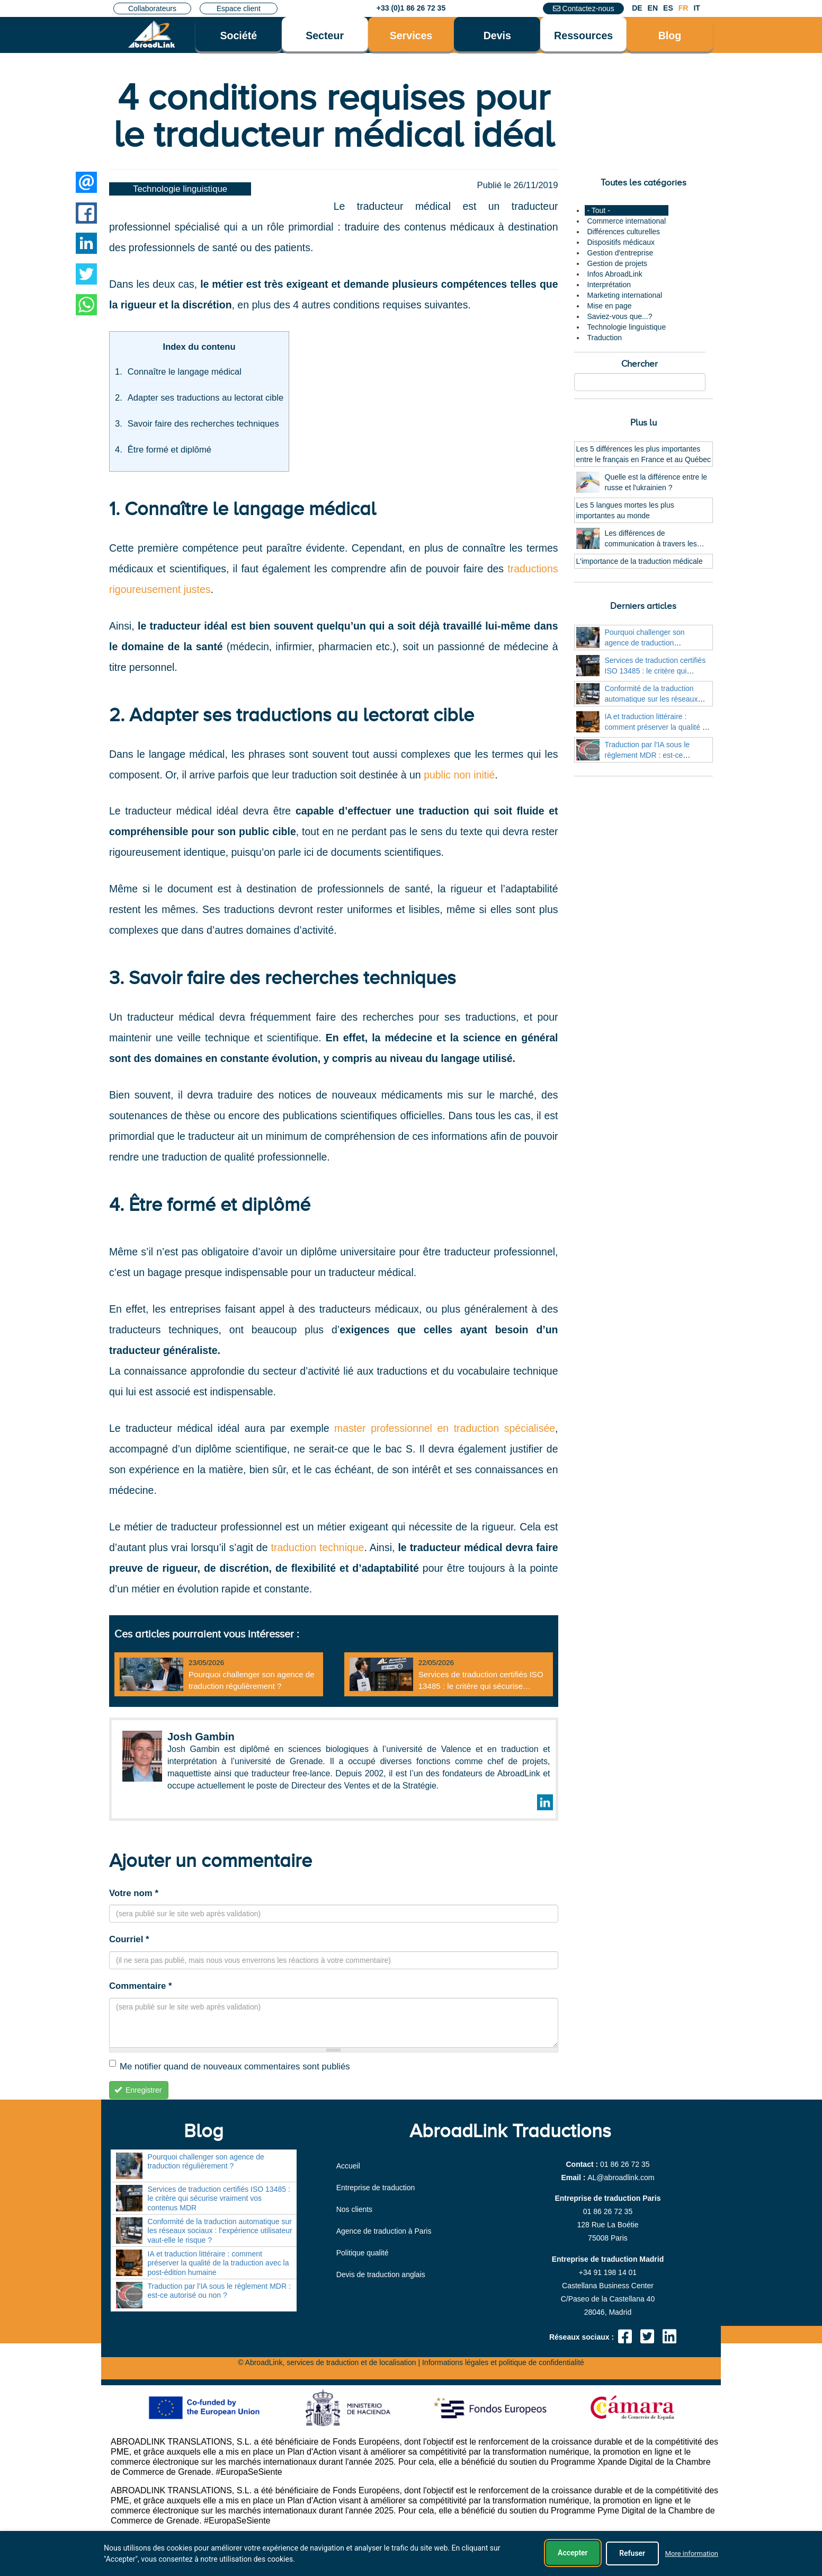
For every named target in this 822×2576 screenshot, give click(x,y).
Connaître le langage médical (185, 372)
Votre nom (133, 1893)
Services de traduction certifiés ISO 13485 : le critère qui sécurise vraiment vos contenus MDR (480, 1686)
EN (653, 8)
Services (411, 35)
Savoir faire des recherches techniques (203, 424)
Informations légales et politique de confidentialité (503, 2362)
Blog (670, 35)
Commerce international (626, 221)
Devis (497, 35)
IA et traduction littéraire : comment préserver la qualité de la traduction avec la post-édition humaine (218, 2263)
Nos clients (354, 2209)
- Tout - (598, 210)
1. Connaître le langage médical (242, 508)
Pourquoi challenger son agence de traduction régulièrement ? (645, 643)
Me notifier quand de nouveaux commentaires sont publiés (229, 2066)
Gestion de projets (617, 263)
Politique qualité (362, 2253)
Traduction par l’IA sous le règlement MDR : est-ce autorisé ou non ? (647, 755)
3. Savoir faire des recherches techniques (282, 977)
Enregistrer (138, 2090)
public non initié (459, 775)
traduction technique (317, 1547)
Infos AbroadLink (614, 274)
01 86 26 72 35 (624, 2164)
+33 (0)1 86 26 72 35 (411, 8)
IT (696, 8)
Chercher (639, 364)
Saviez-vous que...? (620, 316)
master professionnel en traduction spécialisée (444, 1428)
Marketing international (625, 295)
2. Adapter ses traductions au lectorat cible (291, 714)
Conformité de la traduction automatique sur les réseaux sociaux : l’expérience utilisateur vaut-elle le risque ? (220, 2230)
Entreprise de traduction (375, 2187)
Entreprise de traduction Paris (607, 2198)
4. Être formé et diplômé (209, 1204)
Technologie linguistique (180, 189)
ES (668, 8)
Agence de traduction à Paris (384, 2231)
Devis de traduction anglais (380, 2274)
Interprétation (609, 284)
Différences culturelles (623, 231)
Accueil (348, 2166)
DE (637, 8)
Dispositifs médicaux (621, 242)
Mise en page (609, 306)
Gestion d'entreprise (620, 253)
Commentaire (140, 1986)
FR (683, 8)
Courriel (129, 1939)
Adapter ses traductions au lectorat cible (205, 398)
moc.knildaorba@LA (620, 2177)
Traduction (604, 337)
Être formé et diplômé (169, 450)
